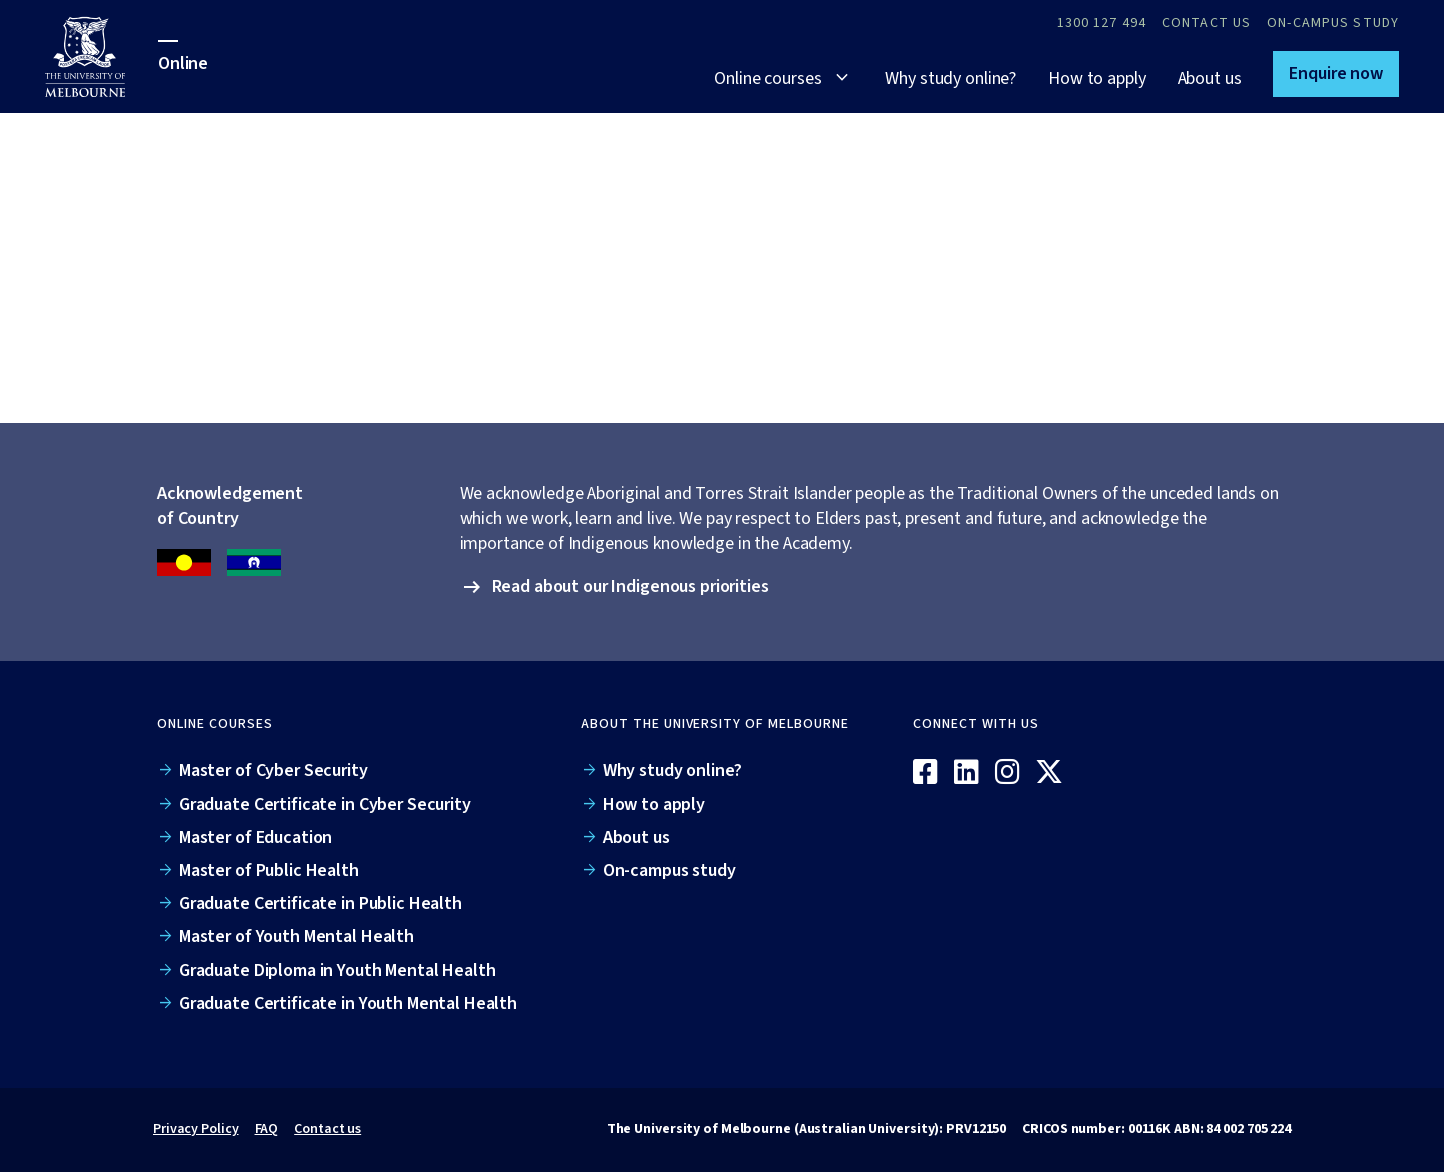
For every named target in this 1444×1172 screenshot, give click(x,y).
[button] (1336, 74)
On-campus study (1333, 23)
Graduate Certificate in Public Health (320, 903)
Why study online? (950, 78)
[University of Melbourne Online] (101, 56)
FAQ (267, 1129)
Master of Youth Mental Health (296, 936)
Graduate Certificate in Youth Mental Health (348, 1003)
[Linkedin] (966, 773)
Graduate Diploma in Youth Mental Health (337, 970)
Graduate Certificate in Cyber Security (325, 804)
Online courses (767, 78)
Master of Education (255, 837)
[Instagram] (1007, 773)
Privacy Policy (196, 1129)
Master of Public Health (269, 870)
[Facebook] (925, 773)
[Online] (1207, 740)
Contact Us (1206, 23)
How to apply (1096, 78)
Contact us (327, 1129)
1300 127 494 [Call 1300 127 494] (1101, 23)
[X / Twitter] (1049, 773)
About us (1210, 78)
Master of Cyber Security (273, 770)
